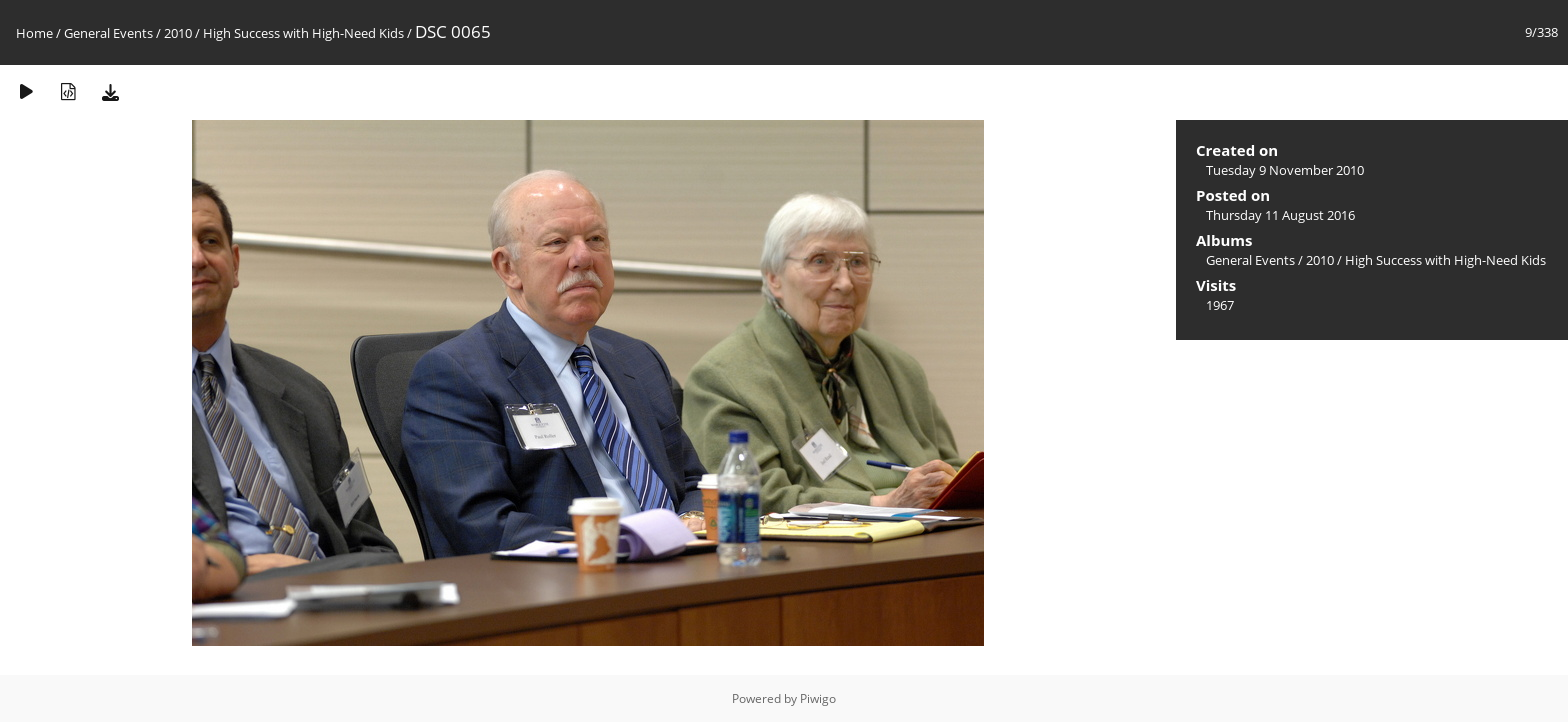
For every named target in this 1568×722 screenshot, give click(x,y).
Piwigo (818, 698)
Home (34, 33)
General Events (108, 33)
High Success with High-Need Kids (303, 33)
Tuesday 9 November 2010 (1285, 170)
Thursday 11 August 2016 (1280, 215)
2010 (178, 33)
